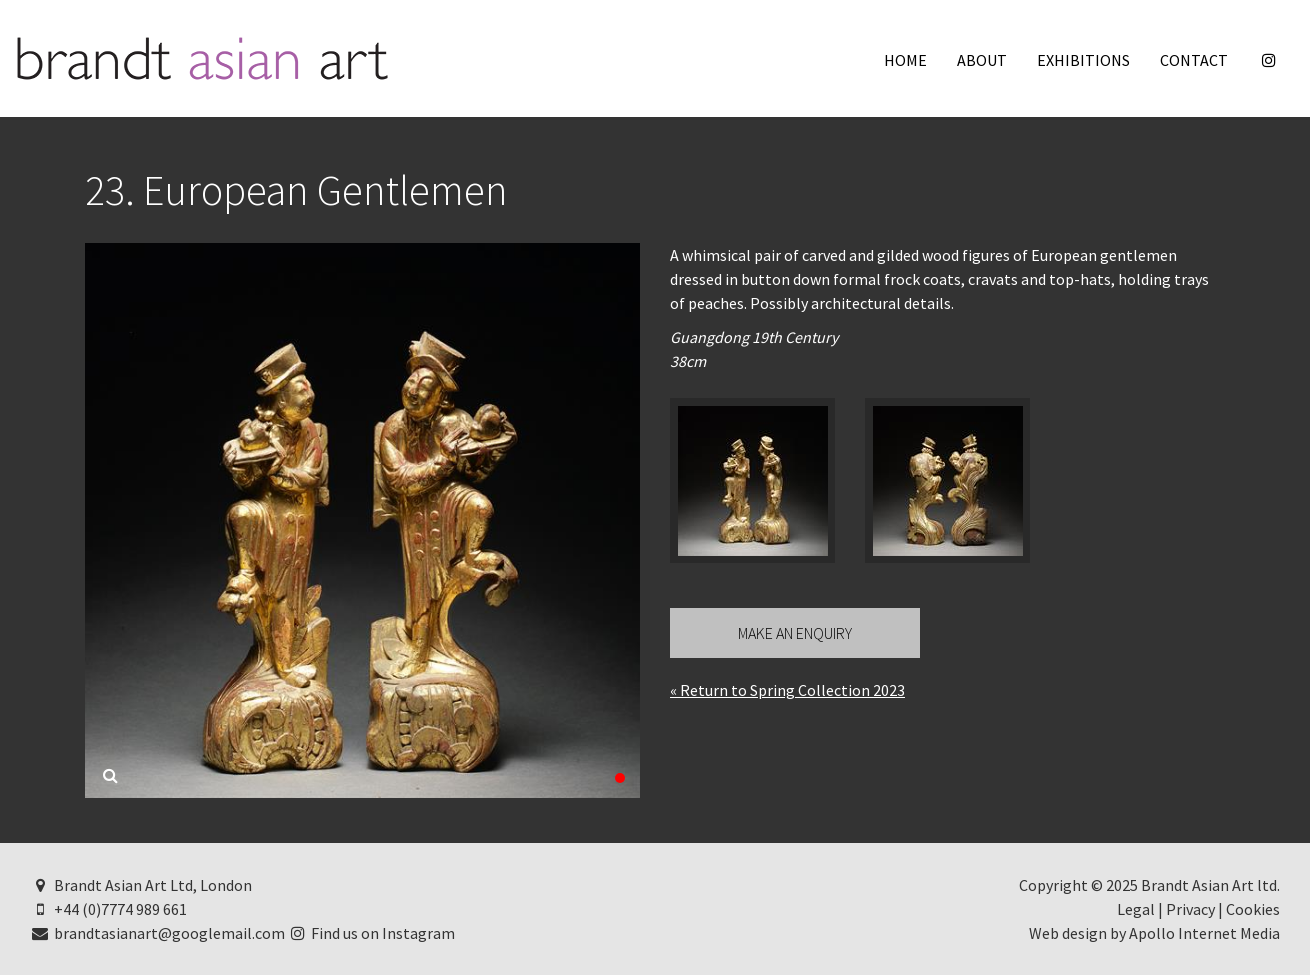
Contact (1194, 60)
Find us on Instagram (372, 933)
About (982, 60)
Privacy (1190, 909)
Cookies (1253, 909)
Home (905, 60)
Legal (1136, 909)
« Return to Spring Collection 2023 (787, 690)
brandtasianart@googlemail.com (157, 933)
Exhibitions (1083, 60)
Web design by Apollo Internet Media (1154, 933)
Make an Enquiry (795, 633)
